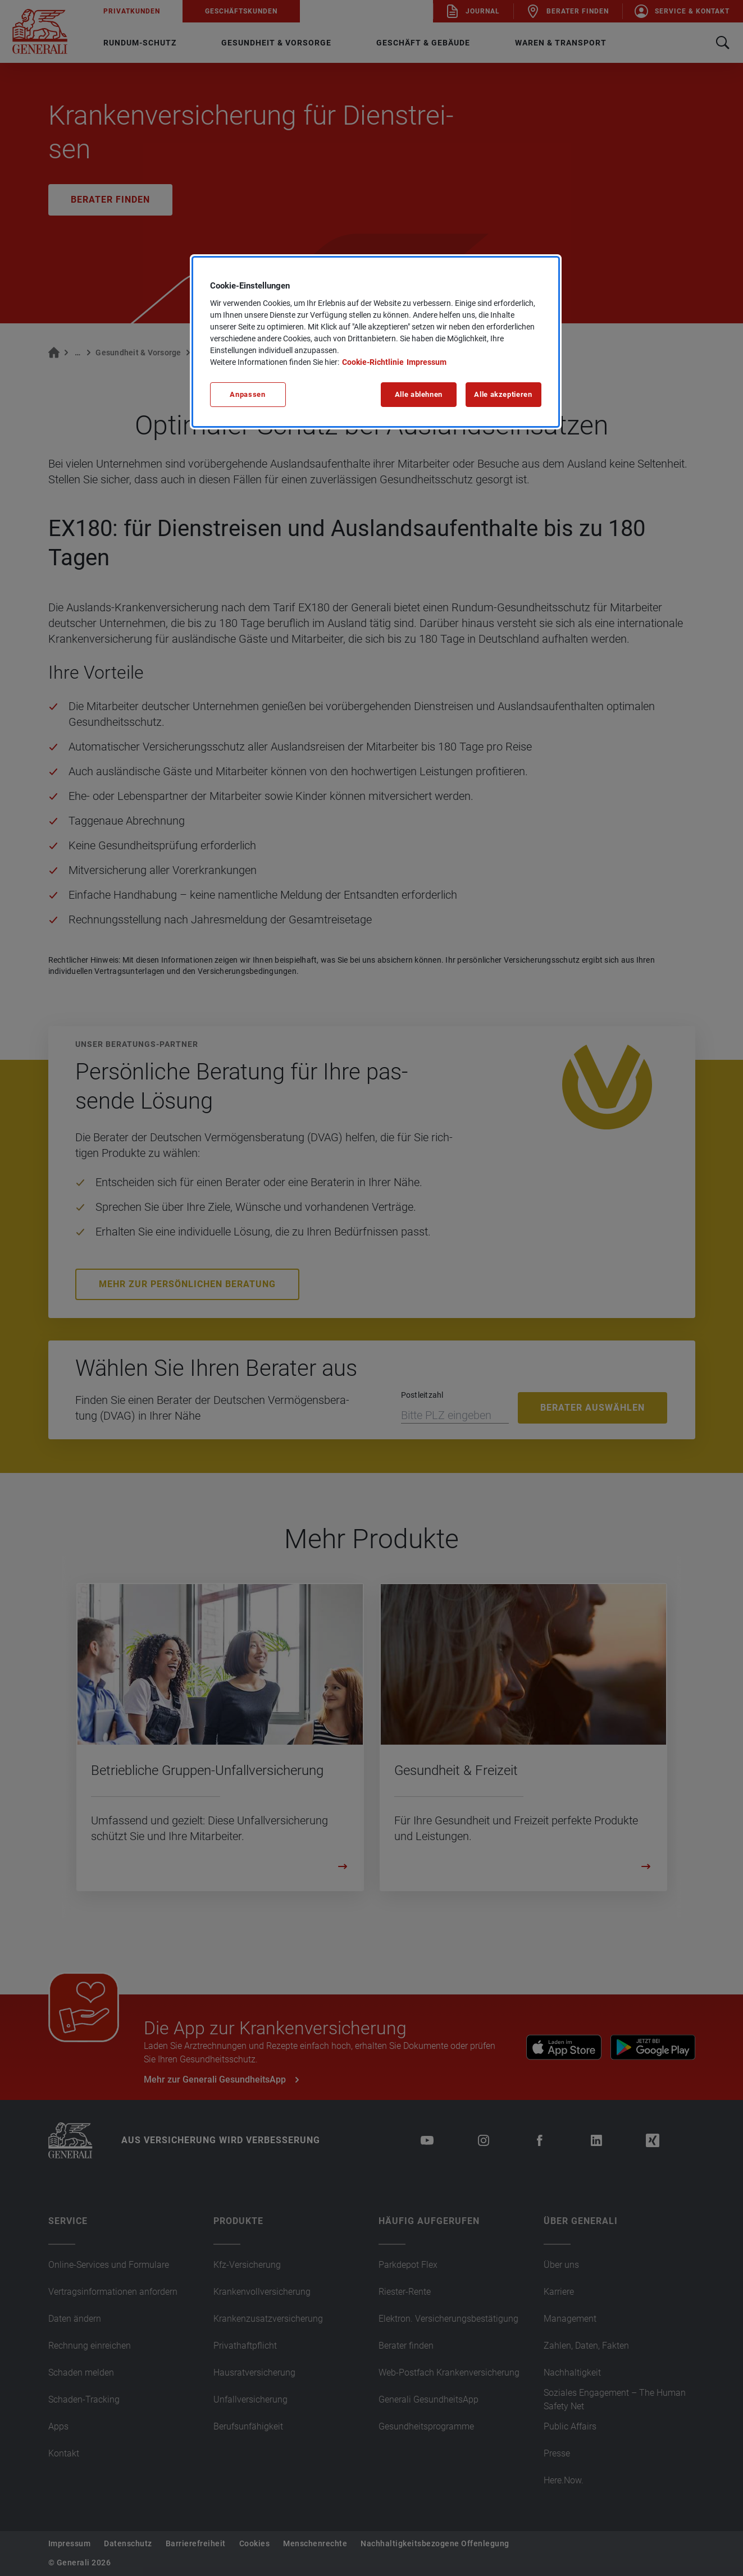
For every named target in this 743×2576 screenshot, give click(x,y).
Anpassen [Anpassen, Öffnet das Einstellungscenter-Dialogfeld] (247, 394)
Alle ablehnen (419, 394)
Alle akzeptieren (503, 394)
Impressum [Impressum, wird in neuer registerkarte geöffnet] (426, 362)
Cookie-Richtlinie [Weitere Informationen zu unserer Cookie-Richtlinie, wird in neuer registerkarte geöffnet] (373, 362)
